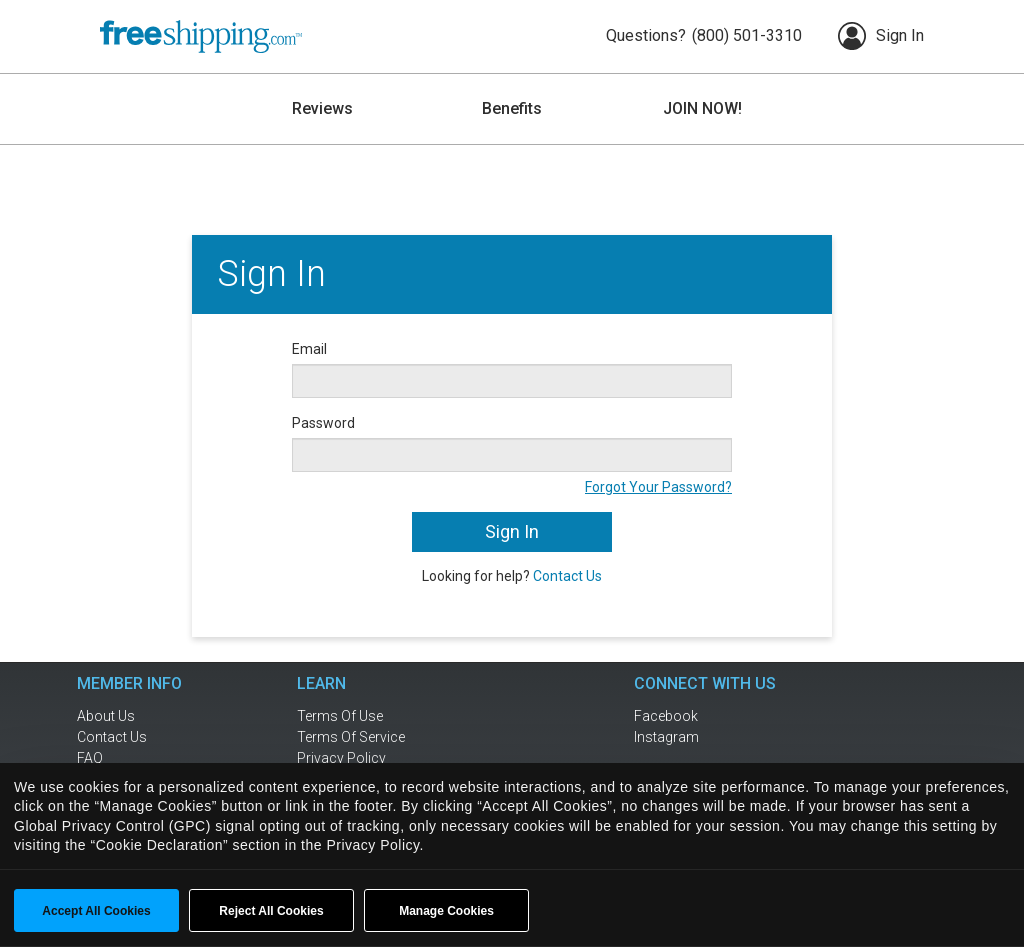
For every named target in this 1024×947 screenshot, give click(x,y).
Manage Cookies (446, 911)
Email (309, 349)
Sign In (881, 36)
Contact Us (567, 576)
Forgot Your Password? (658, 487)
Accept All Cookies (96, 911)
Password (323, 423)
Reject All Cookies (271, 911)
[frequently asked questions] (162, 758)
